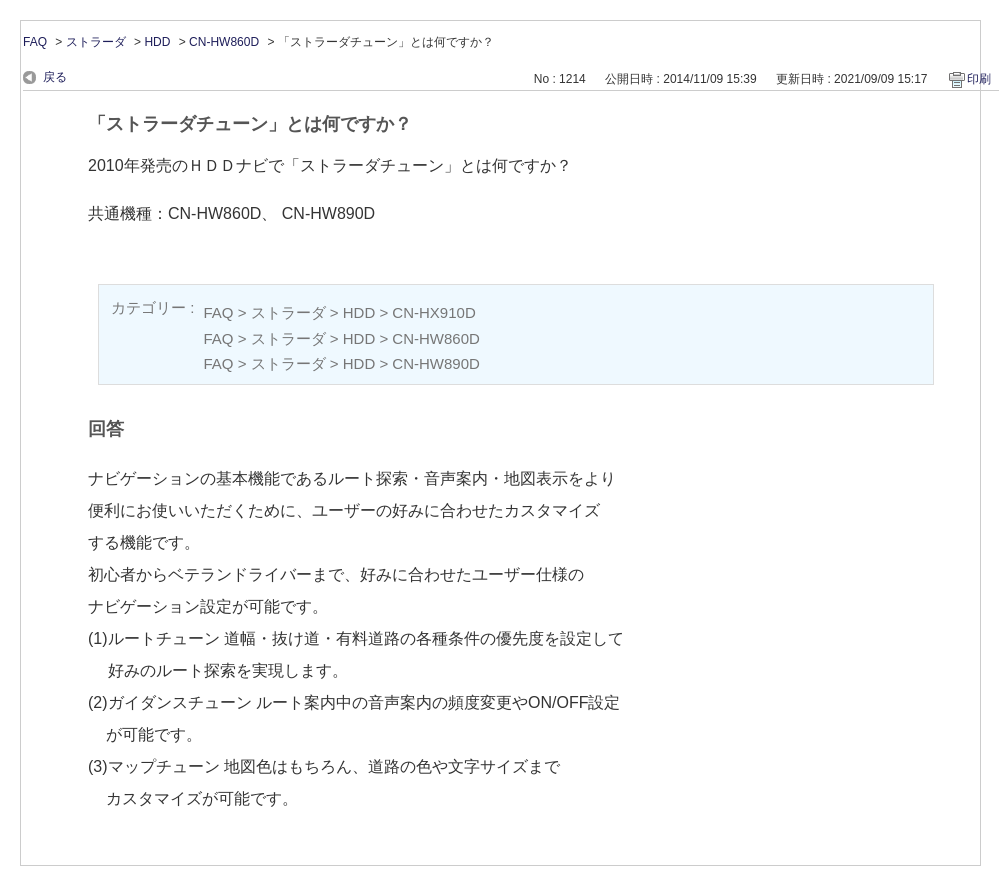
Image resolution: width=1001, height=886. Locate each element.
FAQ (35, 42)
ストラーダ (96, 42)
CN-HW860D (224, 42)
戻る (55, 77)
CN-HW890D (436, 363)
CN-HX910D (433, 312)
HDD (157, 42)
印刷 (979, 79)
